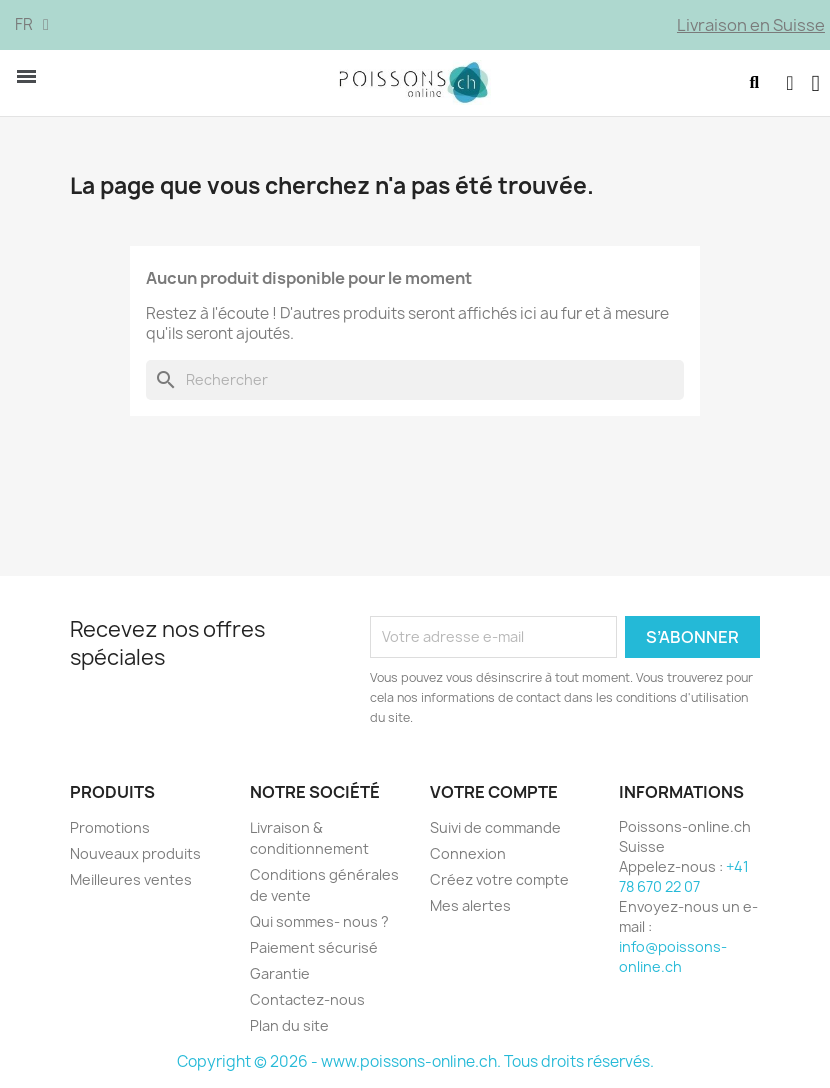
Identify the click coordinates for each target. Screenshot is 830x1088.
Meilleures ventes (131, 879)
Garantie (280, 973)
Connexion (468, 853)
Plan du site (289, 1025)
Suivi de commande (495, 827)
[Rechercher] (415, 380)
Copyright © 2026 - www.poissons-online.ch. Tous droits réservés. (415, 1061)
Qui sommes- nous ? (319, 921)
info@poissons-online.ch (673, 956)
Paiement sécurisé (314, 947)
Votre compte (494, 792)
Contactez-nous (307, 999)
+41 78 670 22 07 (684, 876)
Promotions (110, 827)
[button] (754, 83)
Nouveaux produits (135, 853)
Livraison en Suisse (751, 25)
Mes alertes (470, 905)
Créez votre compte (499, 879)
